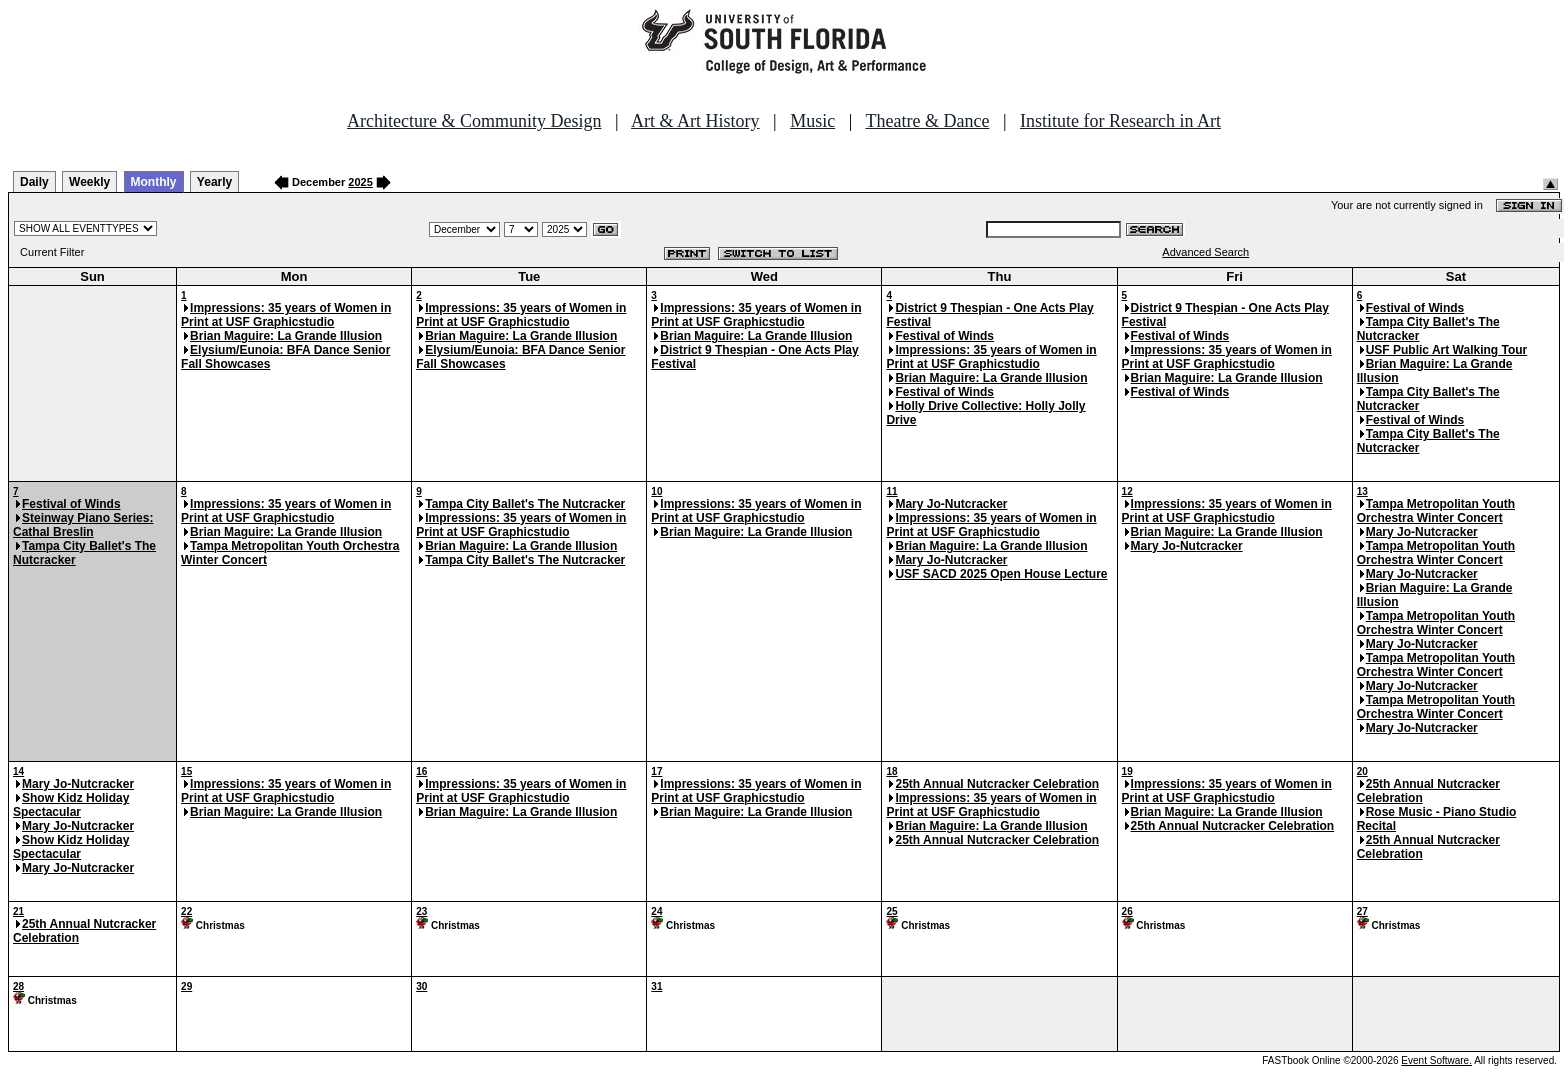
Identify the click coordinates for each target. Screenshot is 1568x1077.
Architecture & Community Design (474, 121)
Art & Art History (695, 121)
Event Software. (1436, 1060)
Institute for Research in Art (1120, 121)
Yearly (214, 182)
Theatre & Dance (927, 121)
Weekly (89, 182)
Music (812, 121)
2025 (360, 182)
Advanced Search (1205, 252)
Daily (34, 182)
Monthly (154, 182)
